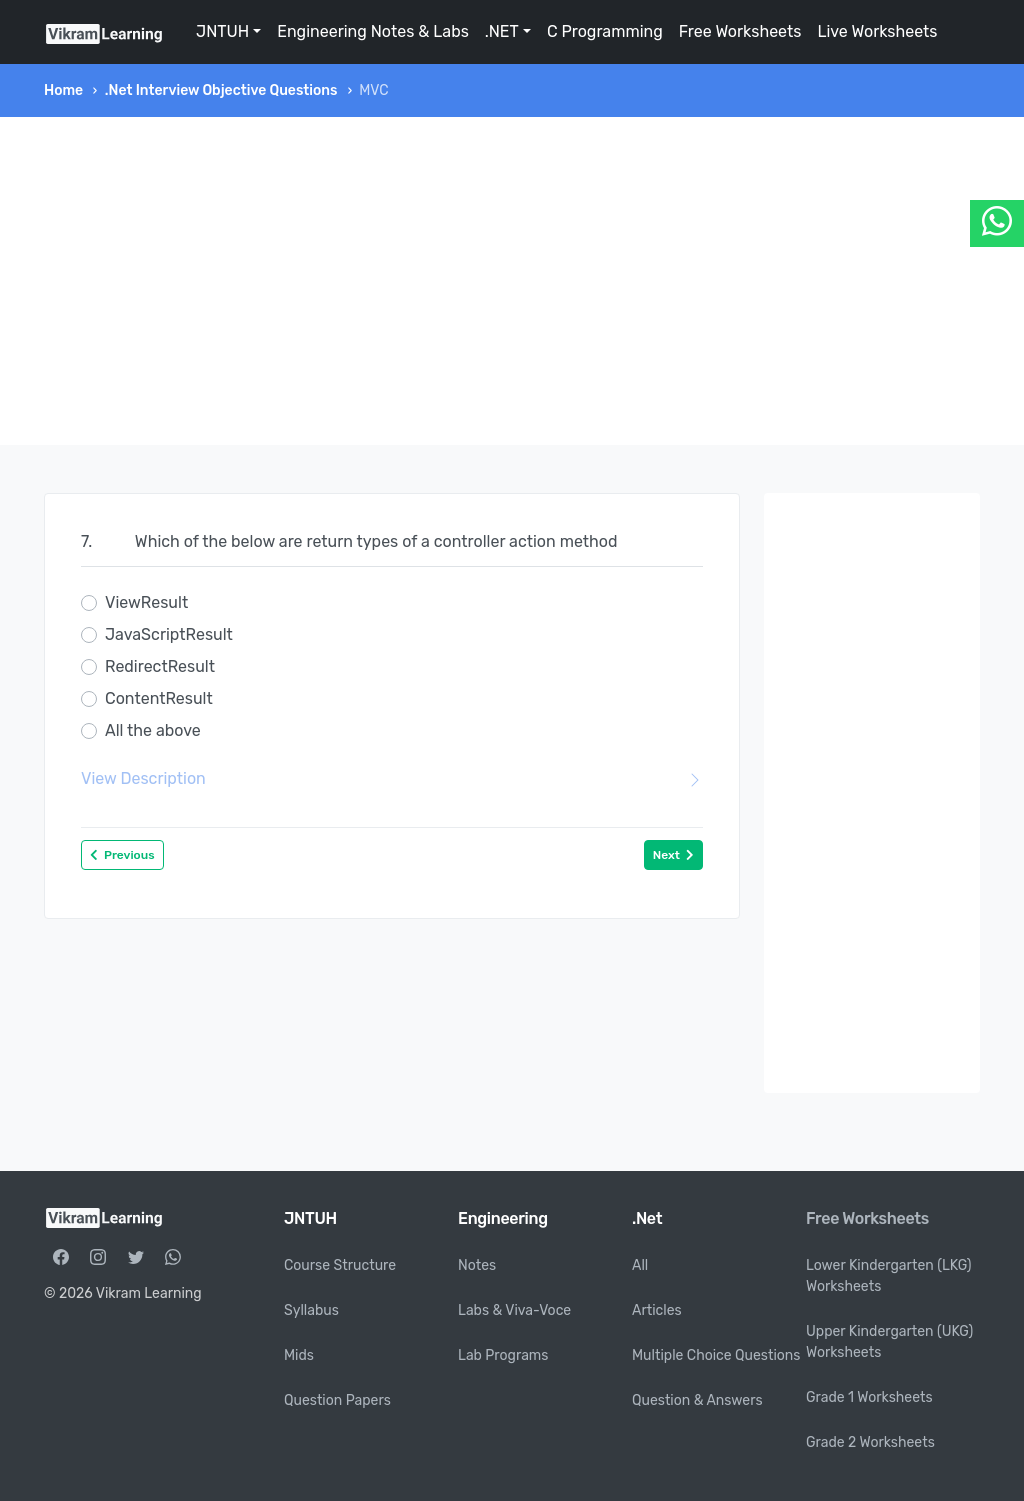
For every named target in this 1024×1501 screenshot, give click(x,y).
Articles (657, 1310)
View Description (392, 779)
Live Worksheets (877, 31)
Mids (299, 1355)
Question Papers (337, 1400)
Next (673, 855)
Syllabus (311, 1310)
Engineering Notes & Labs (373, 31)
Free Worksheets (740, 31)
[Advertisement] (512, 281)
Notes (477, 1265)
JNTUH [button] (222, 31)
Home (63, 90)
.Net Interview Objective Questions (221, 90)
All (640, 1265)
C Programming (605, 31)
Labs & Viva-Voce (514, 1310)
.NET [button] (502, 31)
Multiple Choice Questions (716, 1355)
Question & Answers (697, 1400)
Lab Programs (503, 1355)
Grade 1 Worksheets (869, 1397)
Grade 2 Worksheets (870, 1442)
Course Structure (340, 1265)
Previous (122, 855)
